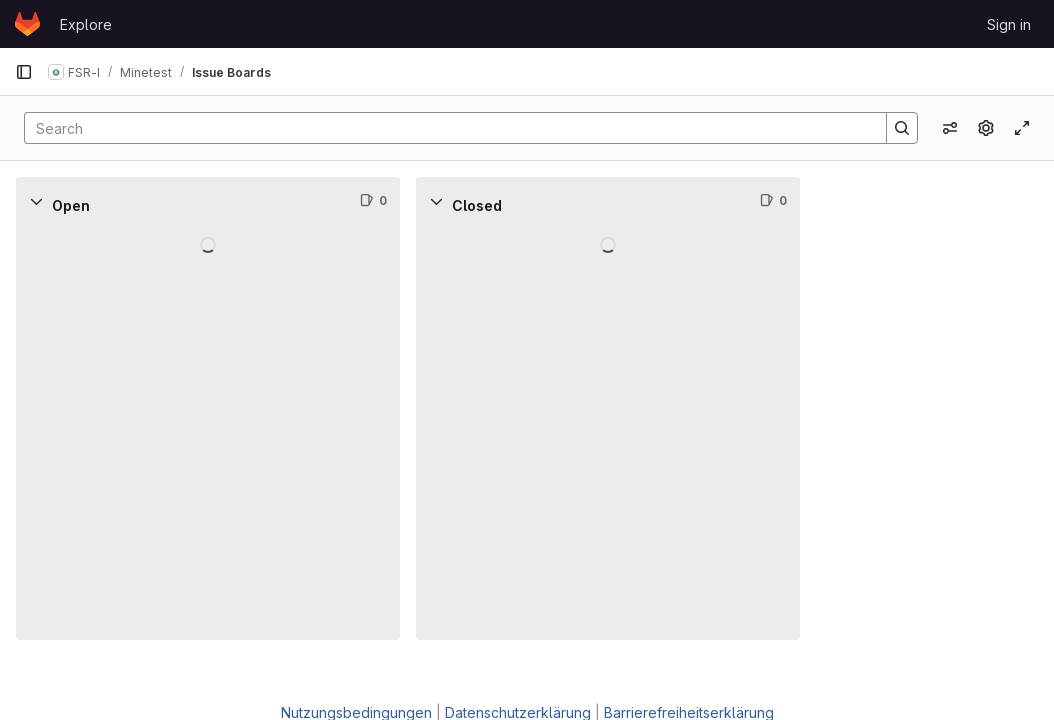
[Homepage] (27, 24)
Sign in (1009, 24)
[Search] (445, 128)
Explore (86, 24)
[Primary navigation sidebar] (24, 72)
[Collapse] (36, 201)
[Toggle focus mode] (1022, 128)
